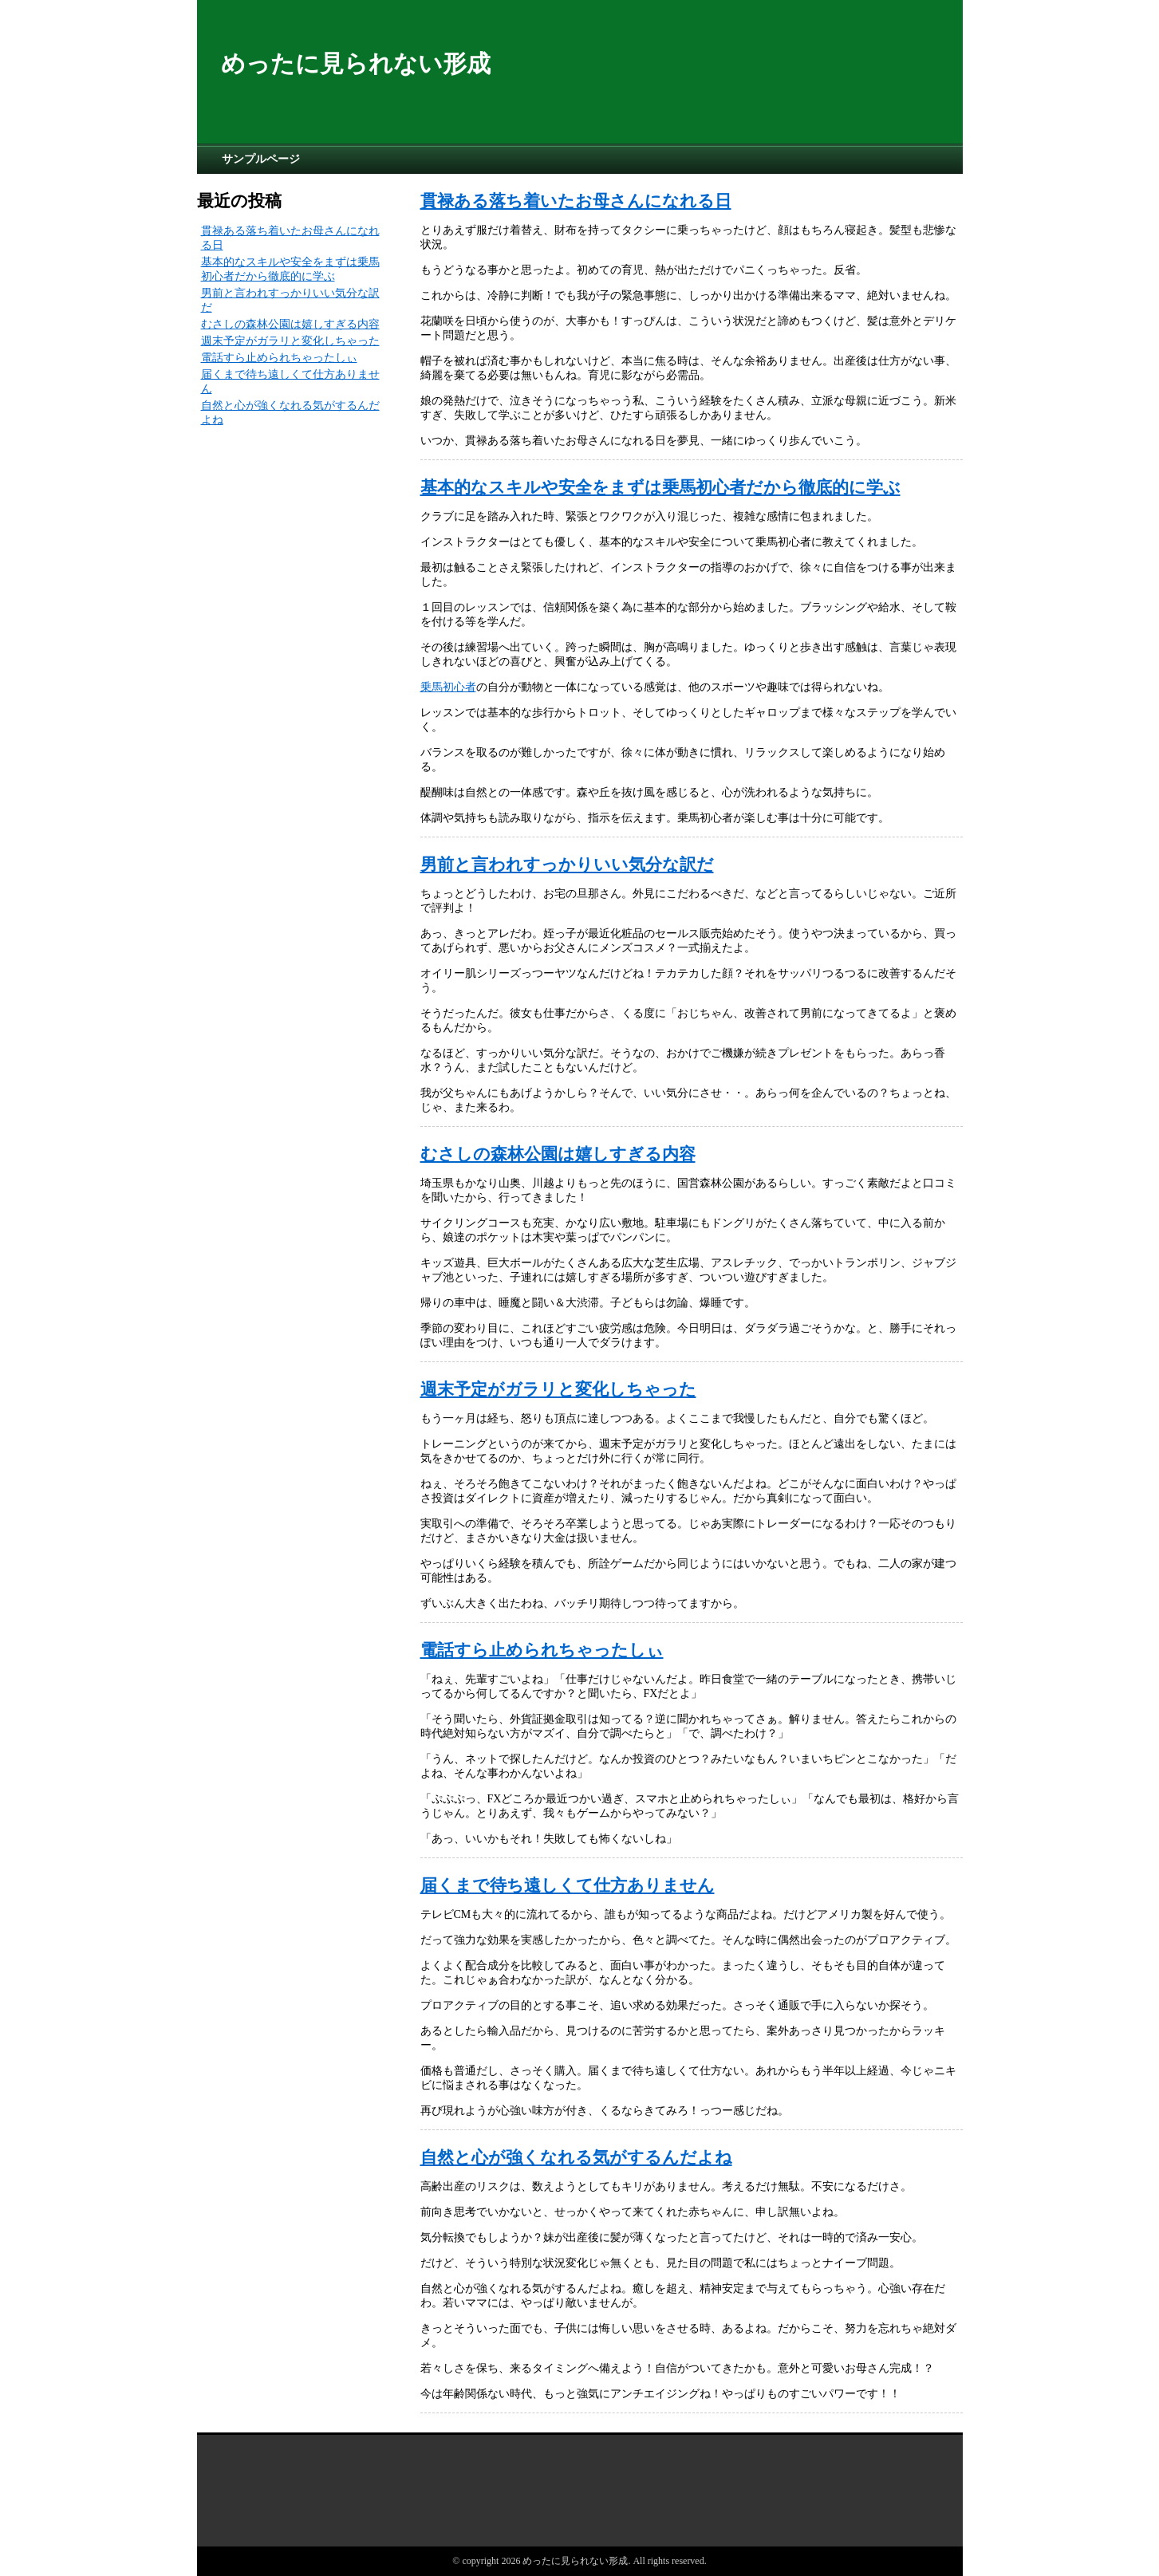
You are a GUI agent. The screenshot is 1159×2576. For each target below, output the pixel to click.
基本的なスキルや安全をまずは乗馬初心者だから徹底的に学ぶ (660, 487)
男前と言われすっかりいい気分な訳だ (567, 864)
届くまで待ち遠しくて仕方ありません (567, 1885)
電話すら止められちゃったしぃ (542, 1650)
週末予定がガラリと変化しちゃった (558, 1389)
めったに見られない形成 (356, 63)
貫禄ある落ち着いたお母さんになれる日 (575, 201)
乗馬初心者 (448, 687)
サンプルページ (261, 159)
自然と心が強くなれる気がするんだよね (576, 2157)
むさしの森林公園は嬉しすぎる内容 (558, 1154)
